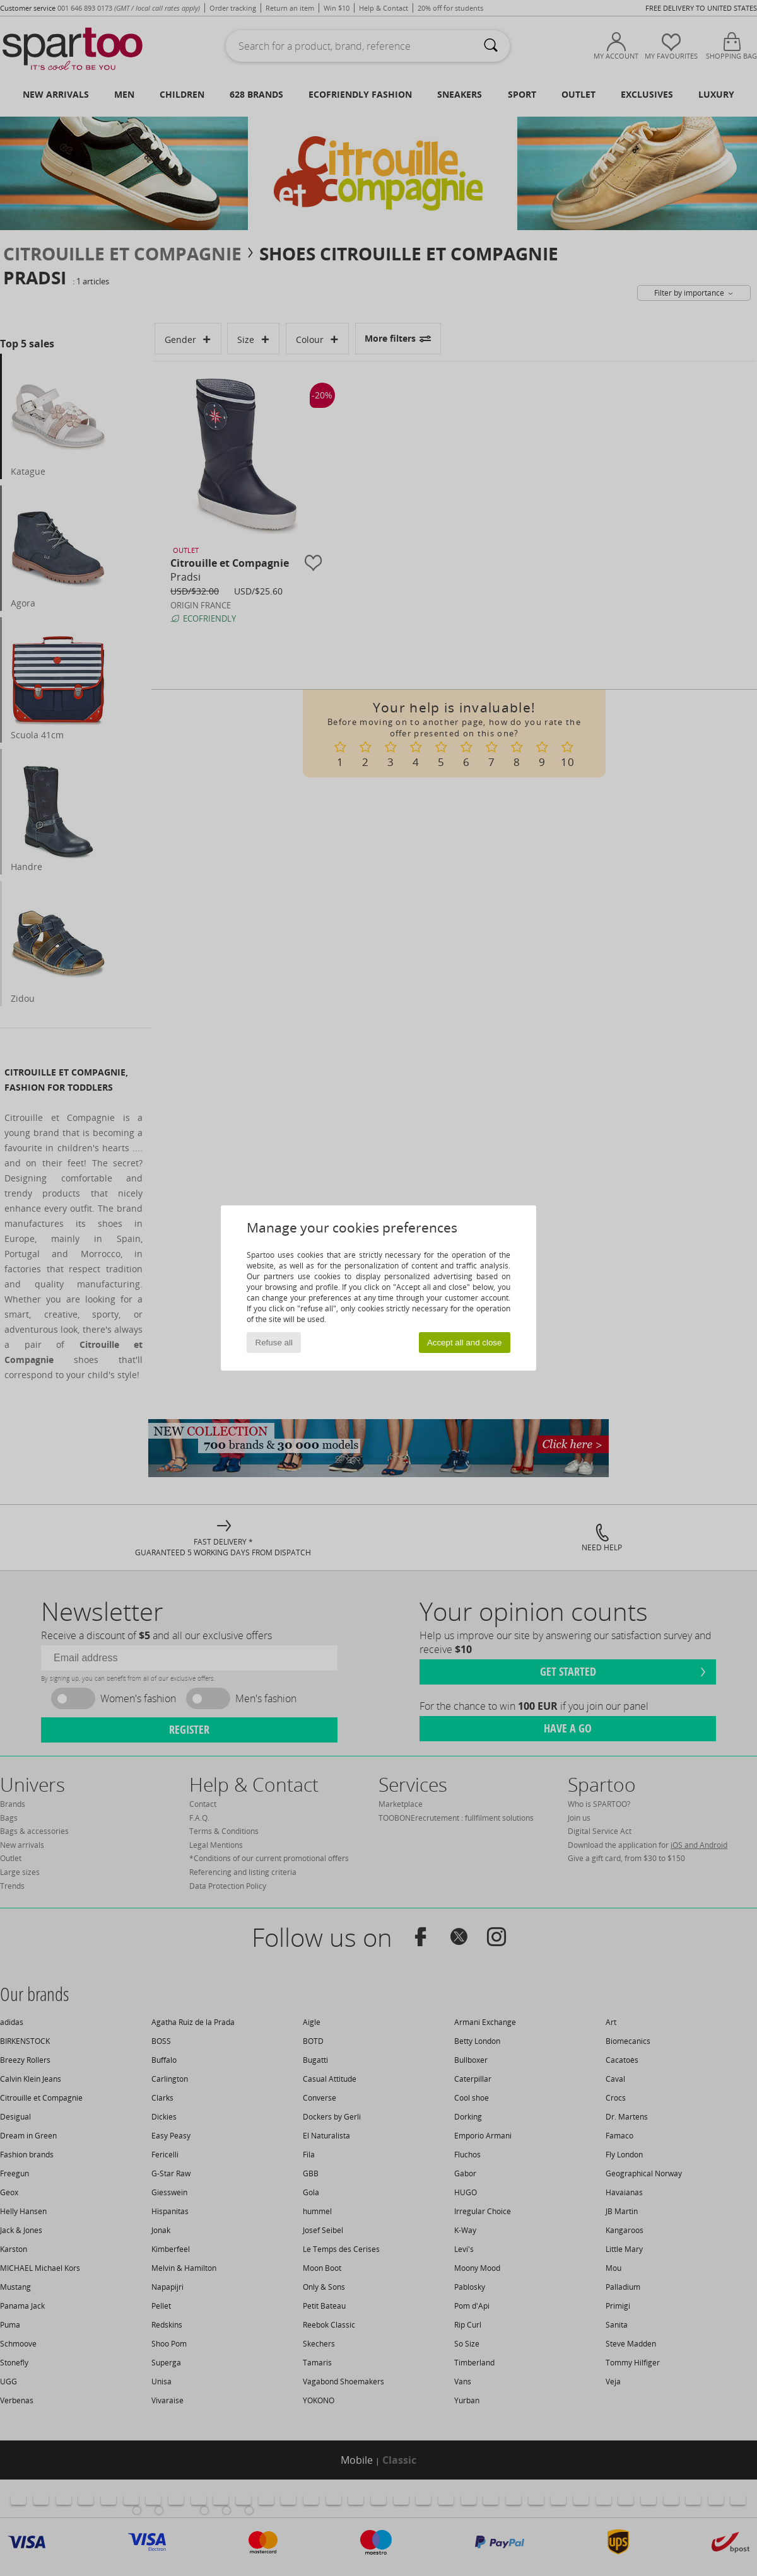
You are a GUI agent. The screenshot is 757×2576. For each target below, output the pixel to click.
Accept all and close (464, 1342)
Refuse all (274, 1342)
